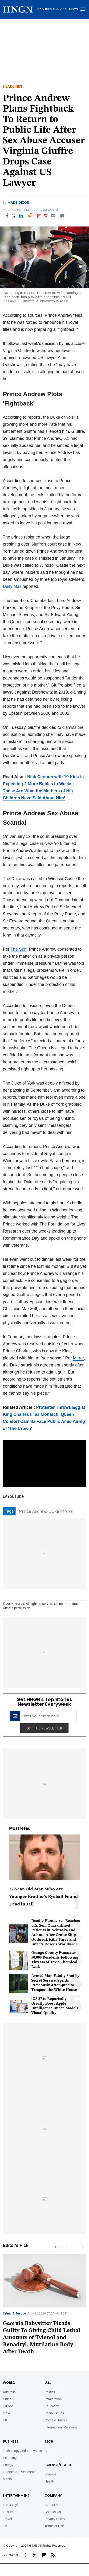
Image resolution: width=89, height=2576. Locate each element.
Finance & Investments (19, 2472)
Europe (8, 2406)
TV (5, 2526)
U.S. (47, 2382)
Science (50, 2474)
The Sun (19, 949)
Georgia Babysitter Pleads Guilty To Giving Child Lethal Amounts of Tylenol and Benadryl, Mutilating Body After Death (41, 2338)
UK (5, 2420)
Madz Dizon (18, 202)
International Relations (60, 2427)
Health (49, 2481)
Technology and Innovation (22, 2451)
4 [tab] (66, 2247)
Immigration (53, 2399)
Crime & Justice (14, 2313)
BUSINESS (11, 2441)
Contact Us (52, 2512)
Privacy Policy (54, 2519)
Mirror (78, 1358)
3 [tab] (63, 2247)
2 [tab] (59, 2247)
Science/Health (58, 2465)
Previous (73, 2247)
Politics (49, 2392)
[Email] (53, 215)
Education (51, 2406)
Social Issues (54, 2413)
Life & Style (11, 2505)
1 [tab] (55, 2247)
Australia (9, 2392)
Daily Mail (12, 586)
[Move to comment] (62, 215)
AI (46, 2451)
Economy (9, 2458)
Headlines (12, 86)
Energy (8, 2465)
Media (7, 2479)
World (9, 2382)
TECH (48, 2441)
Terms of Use (54, 2526)
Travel (7, 2519)
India (6, 2413)
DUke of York (61, 1511)
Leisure (8, 2512)
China (7, 2399)
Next (82, 2247)
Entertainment (16, 2495)
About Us (51, 2505)
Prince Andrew (32, 1511)
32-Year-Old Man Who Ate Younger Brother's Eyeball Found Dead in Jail (43, 1897)
